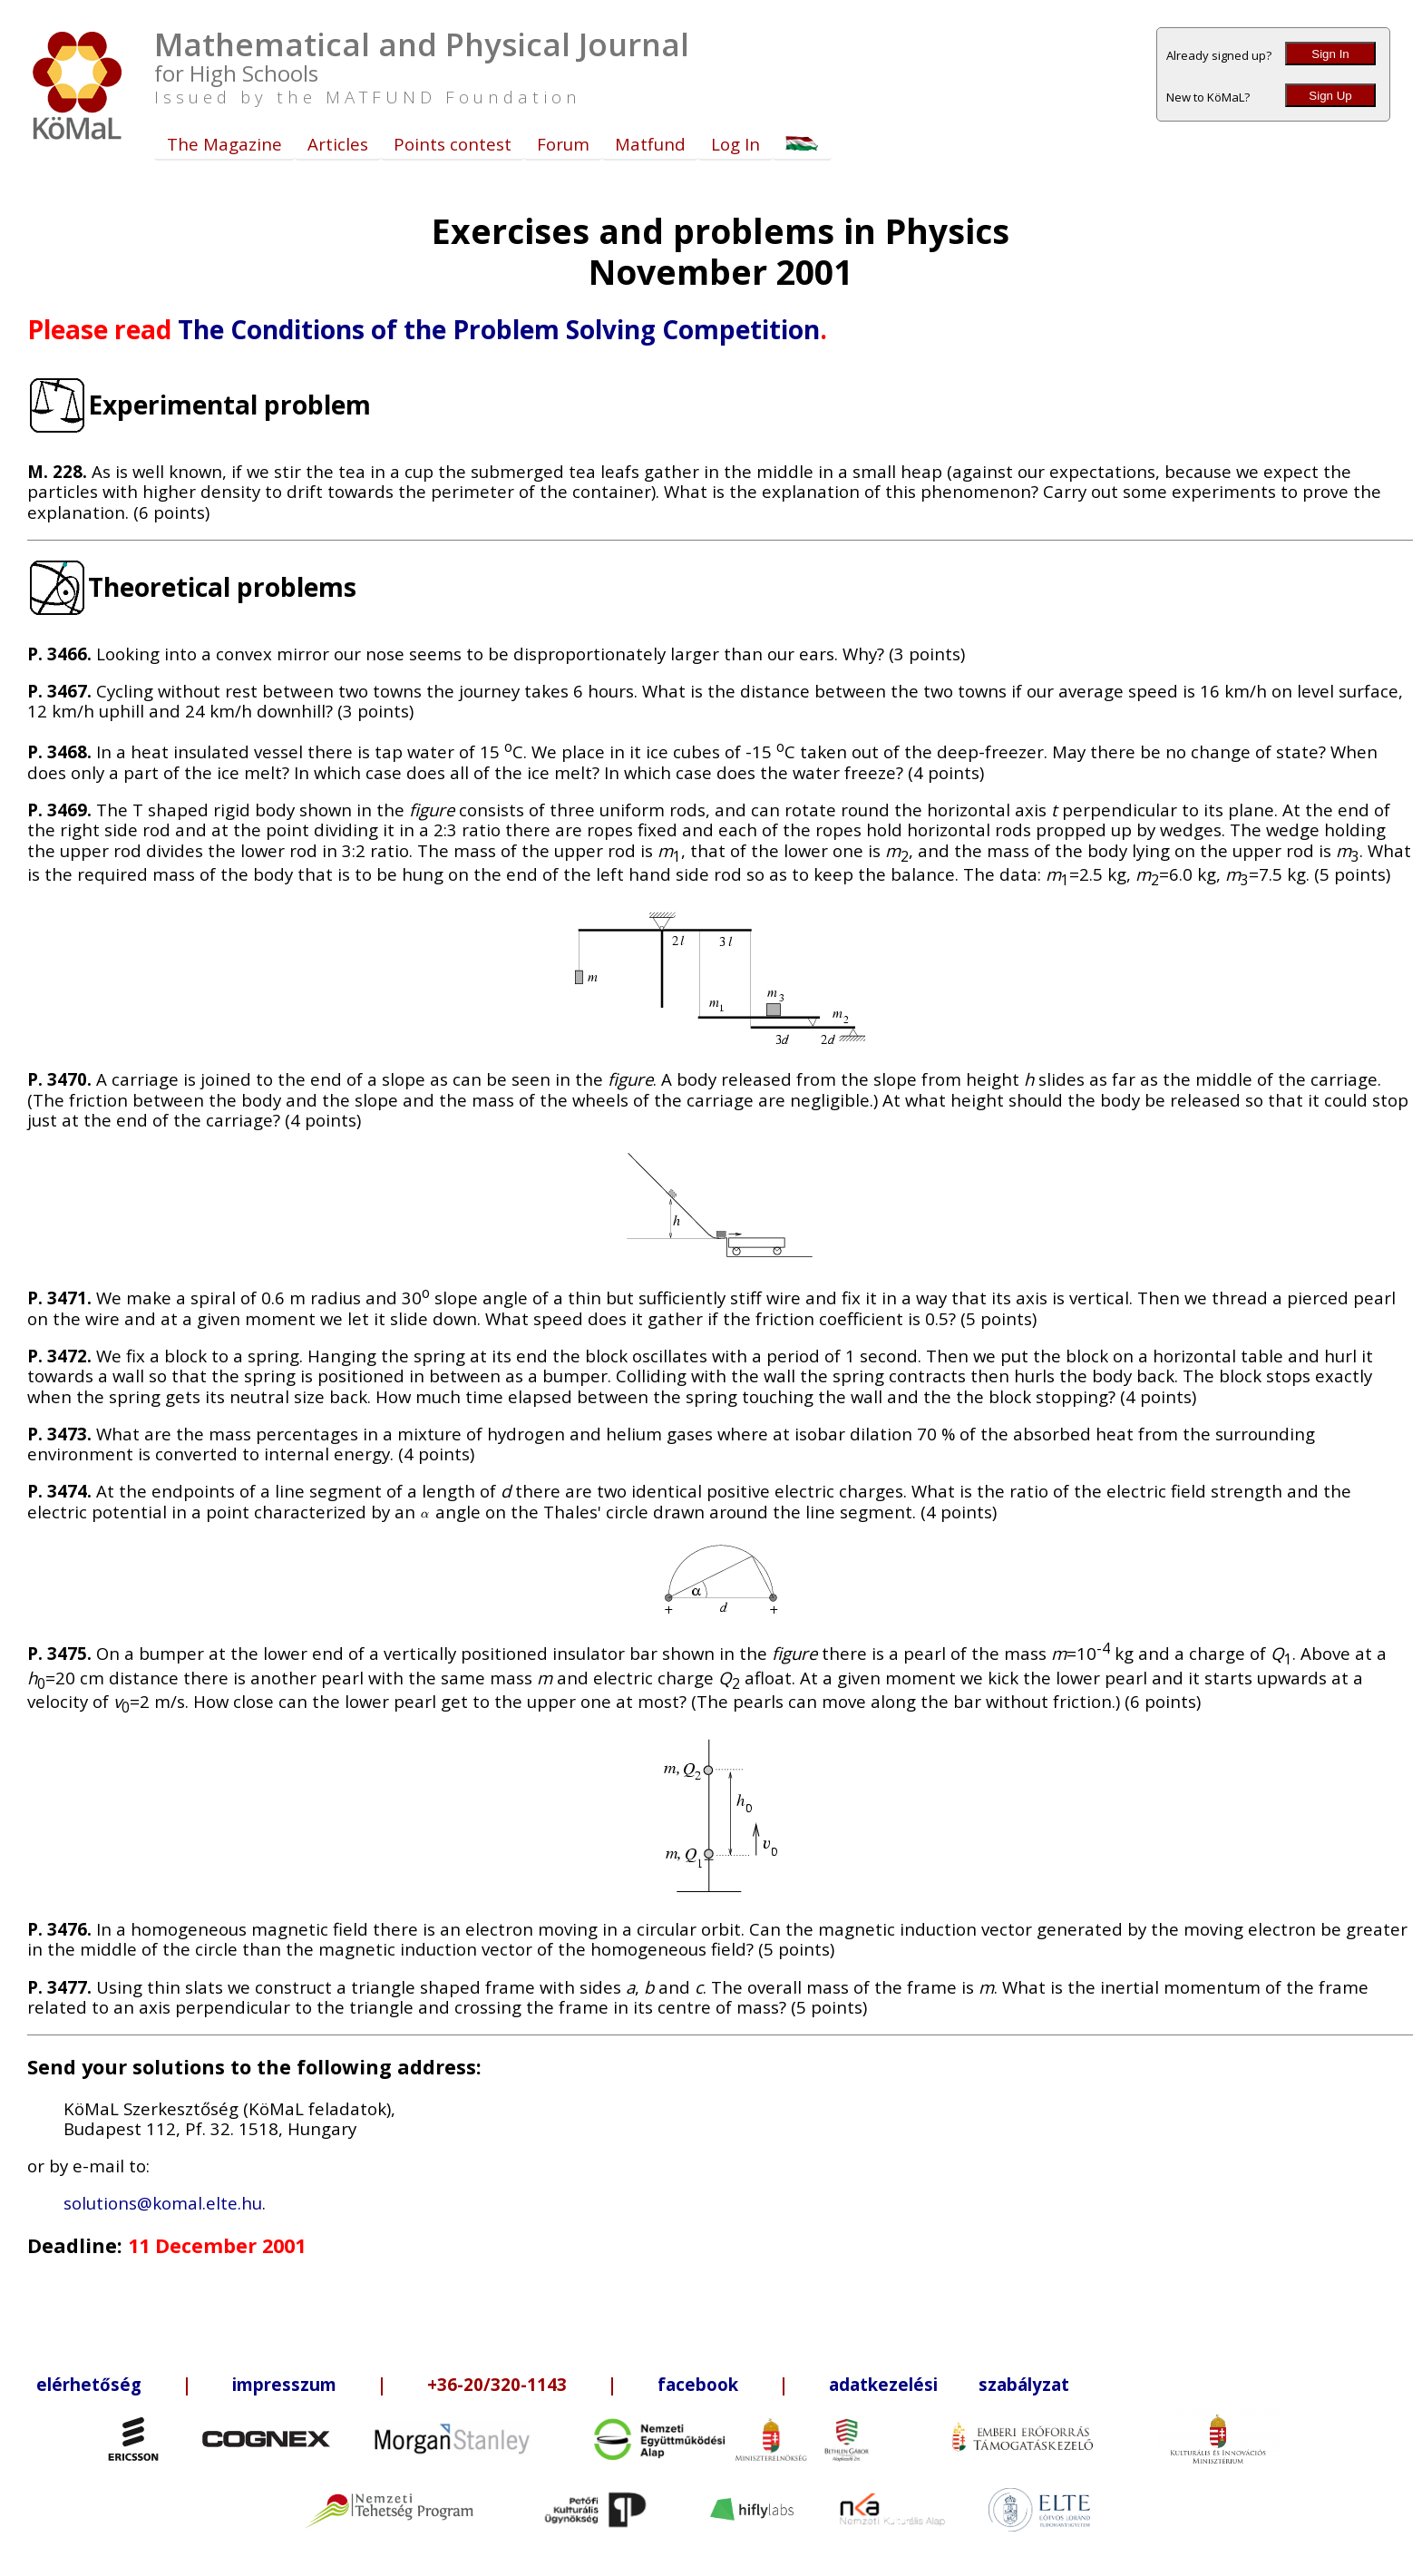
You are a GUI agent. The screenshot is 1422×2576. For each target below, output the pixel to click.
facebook (697, 2384)
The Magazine (224, 143)
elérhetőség (88, 2384)
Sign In (1330, 54)
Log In (735, 143)
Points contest (452, 143)
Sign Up (1330, 95)
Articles (337, 143)
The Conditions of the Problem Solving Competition (499, 329)
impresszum (284, 2384)
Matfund (650, 143)
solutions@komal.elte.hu (162, 2202)
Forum (563, 143)
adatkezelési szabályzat (949, 2384)
